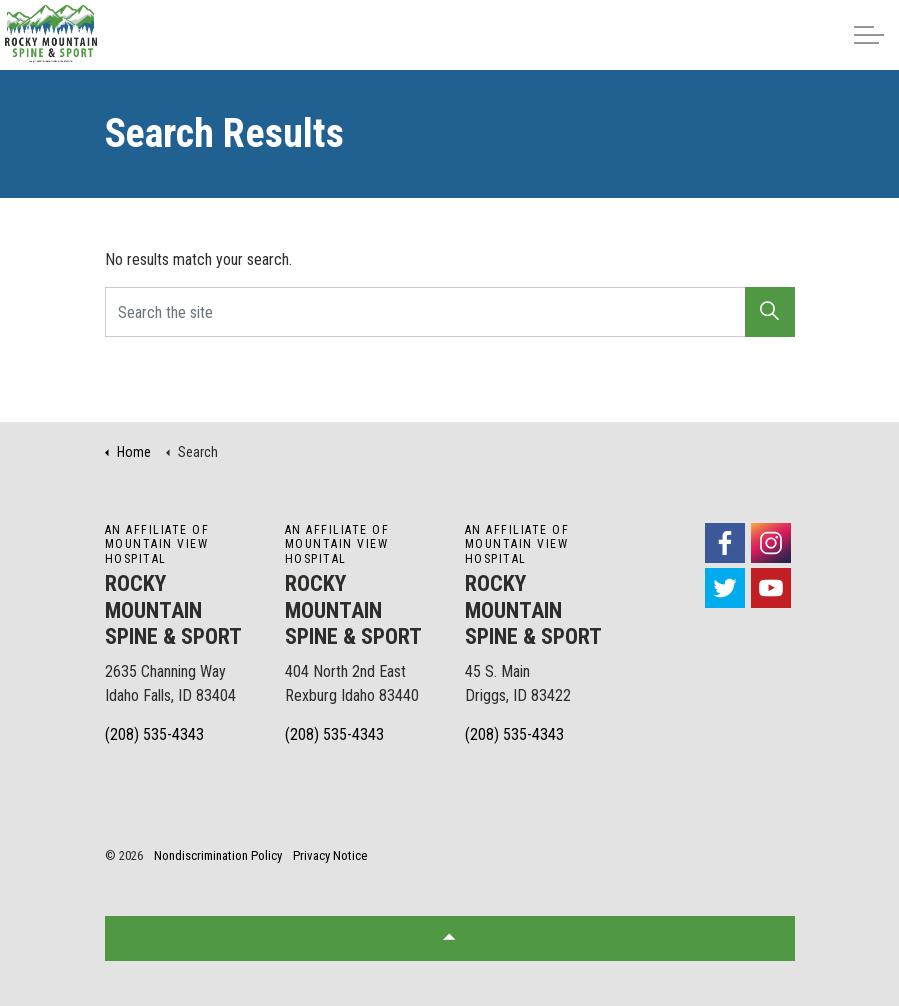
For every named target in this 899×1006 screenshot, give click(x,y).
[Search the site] (450, 312)
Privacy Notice (330, 855)
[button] (770, 312)
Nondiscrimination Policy (218, 855)
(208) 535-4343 (154, 734)
